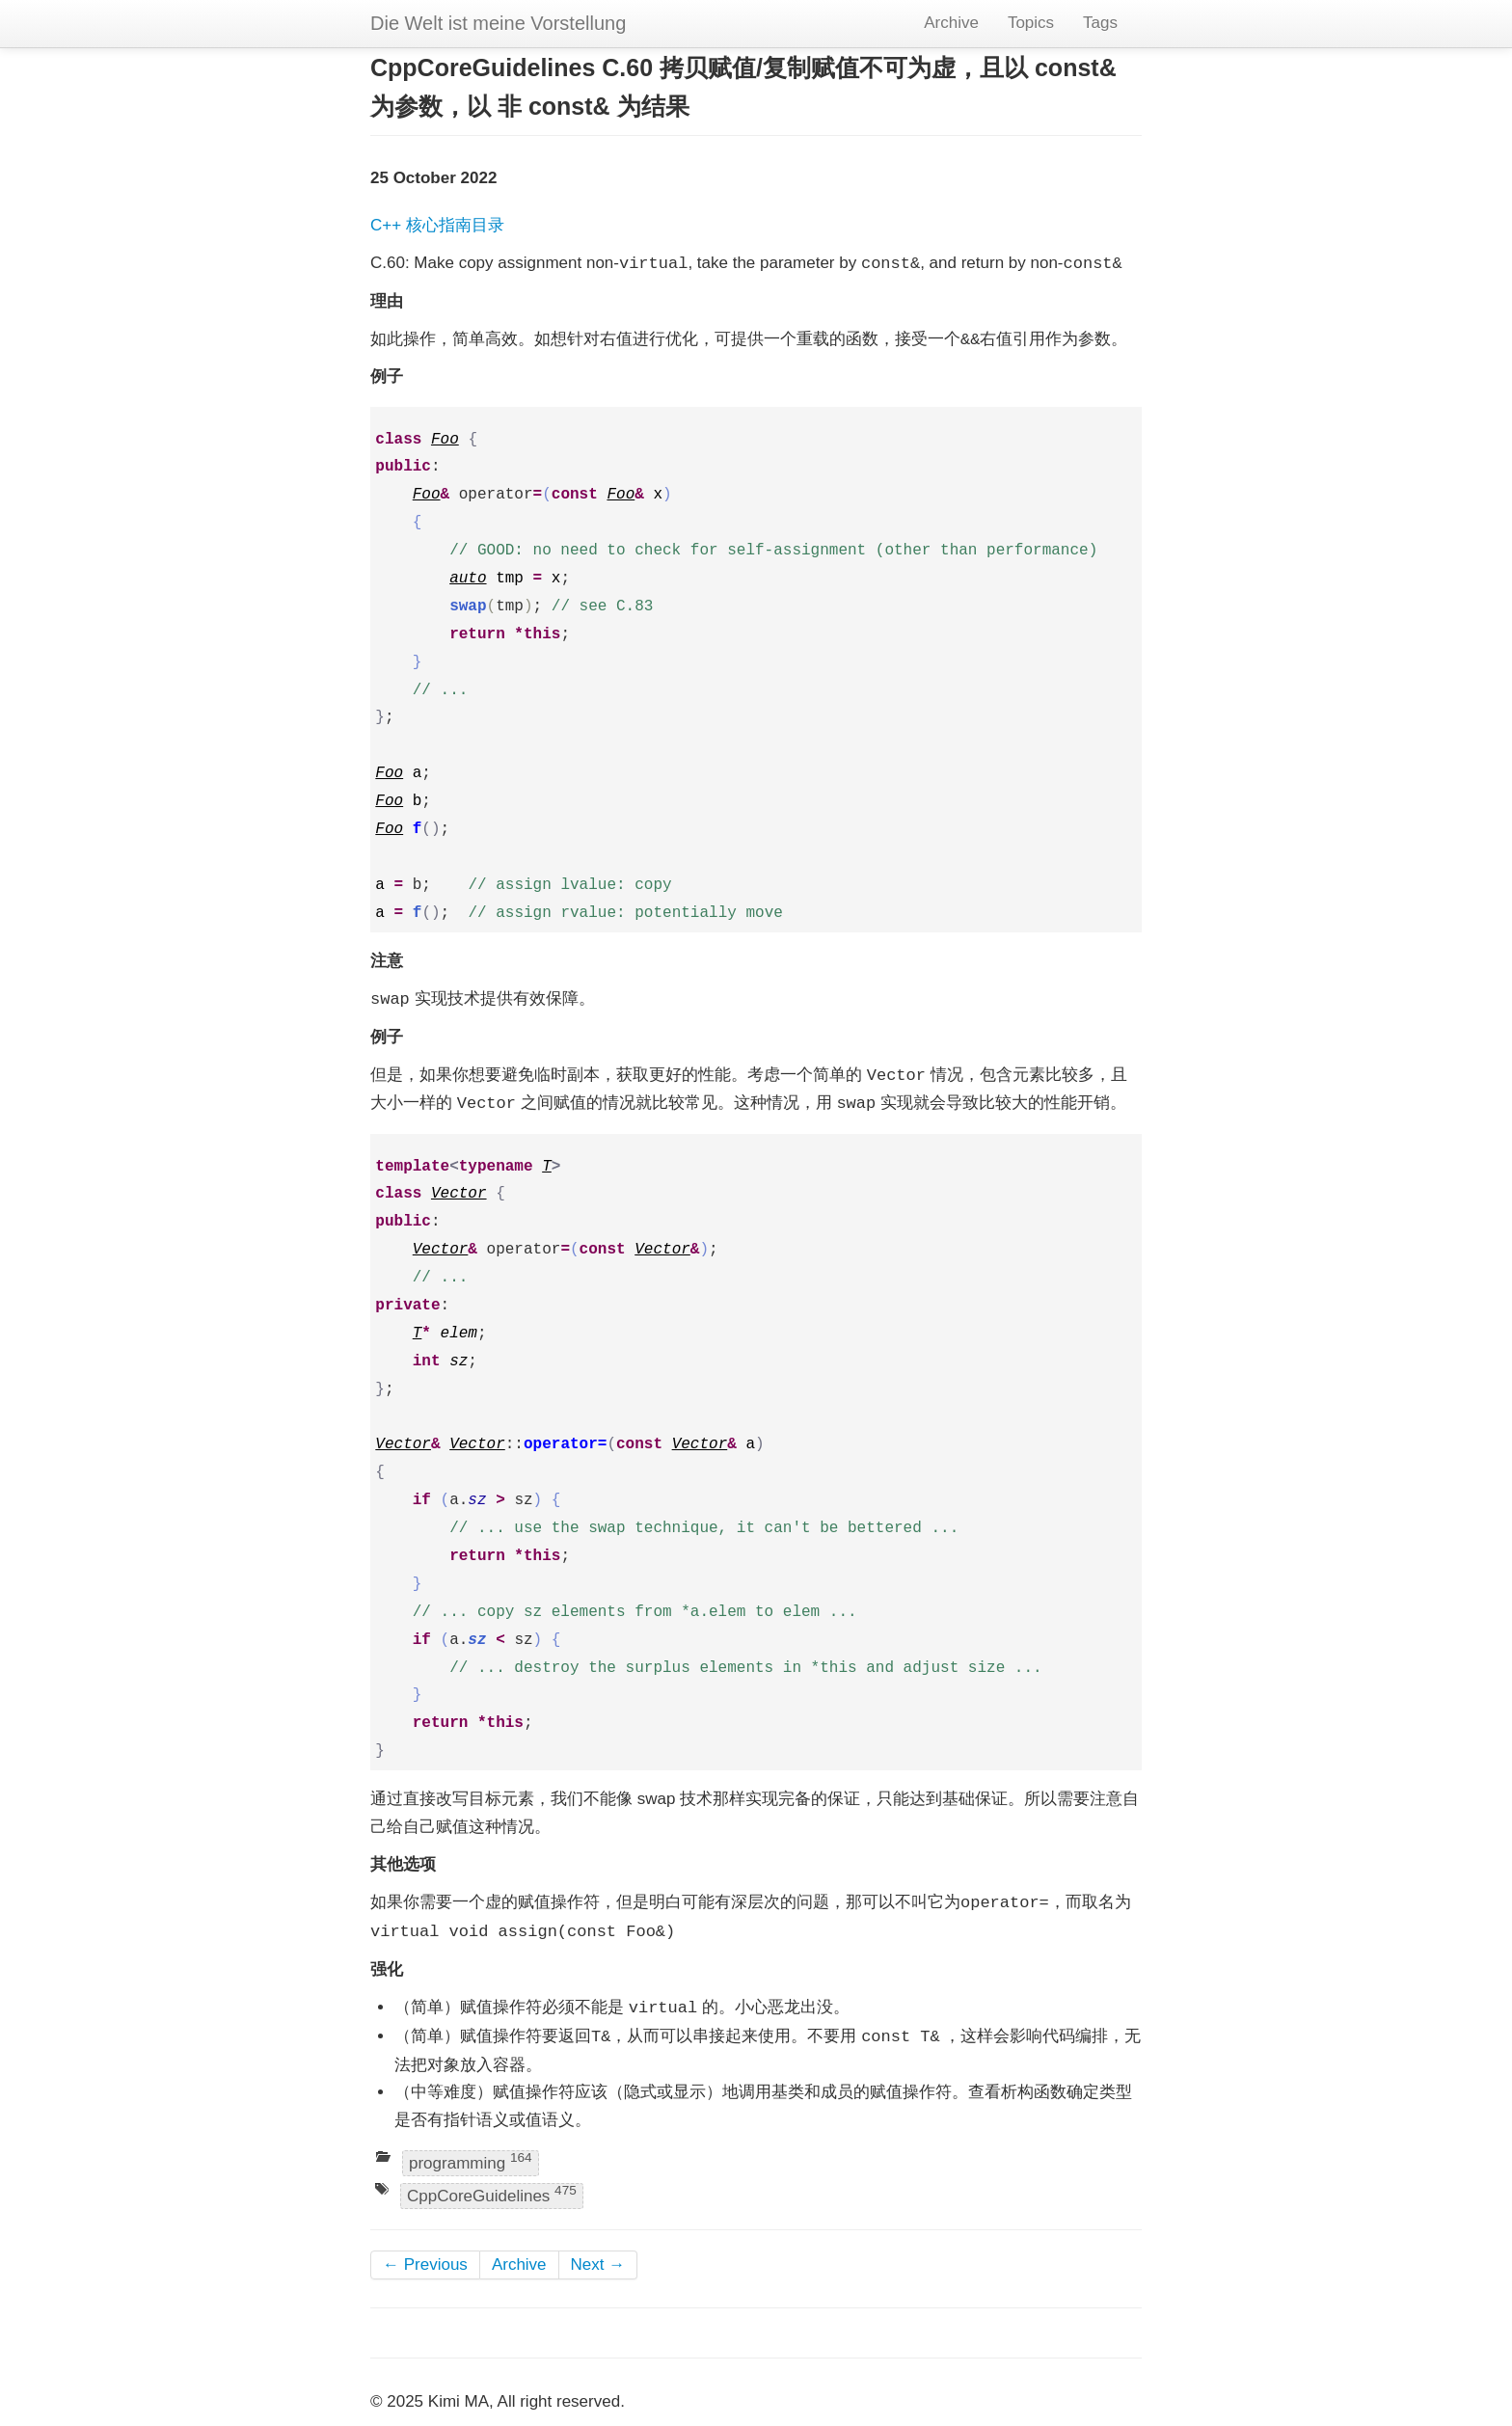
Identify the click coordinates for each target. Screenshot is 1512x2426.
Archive (951, 22)
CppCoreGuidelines (492, 2194)
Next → (598, 2264)
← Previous (425, 2264)
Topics (1031, 22)
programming (470, 2161)
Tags (1100, 22)
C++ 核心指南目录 (437, 225)
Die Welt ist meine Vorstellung (498, 23)
